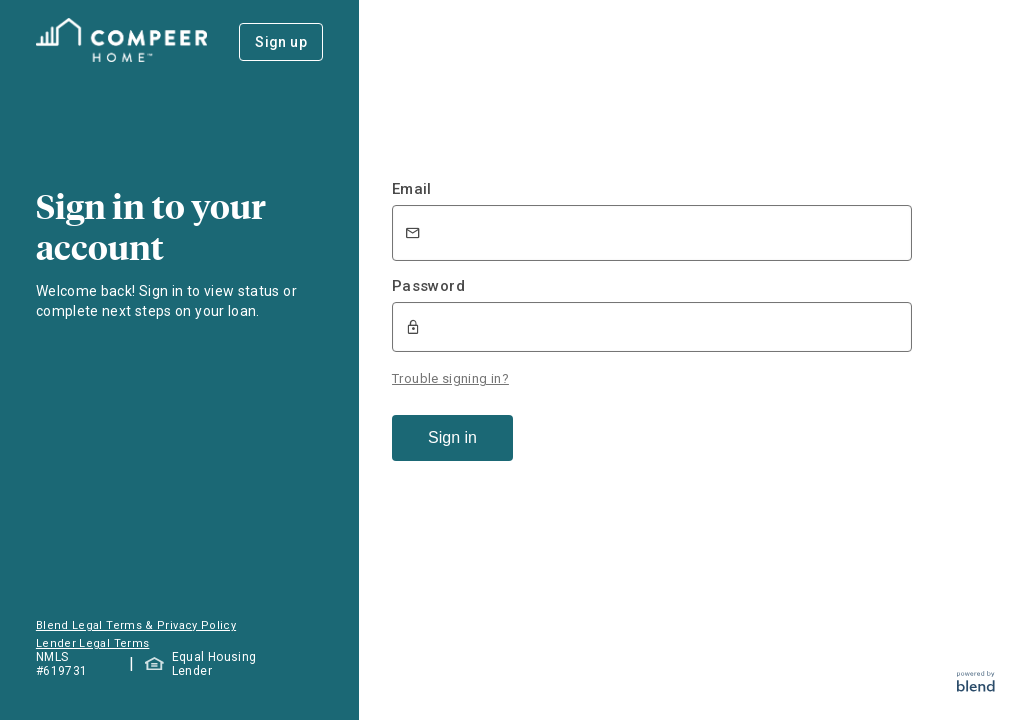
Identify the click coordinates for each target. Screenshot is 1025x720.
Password (428, 286)
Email (412, 189)
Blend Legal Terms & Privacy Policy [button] (136, 625)
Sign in (452, 437)
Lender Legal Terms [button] (92, 643)
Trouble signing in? (450, 378)
